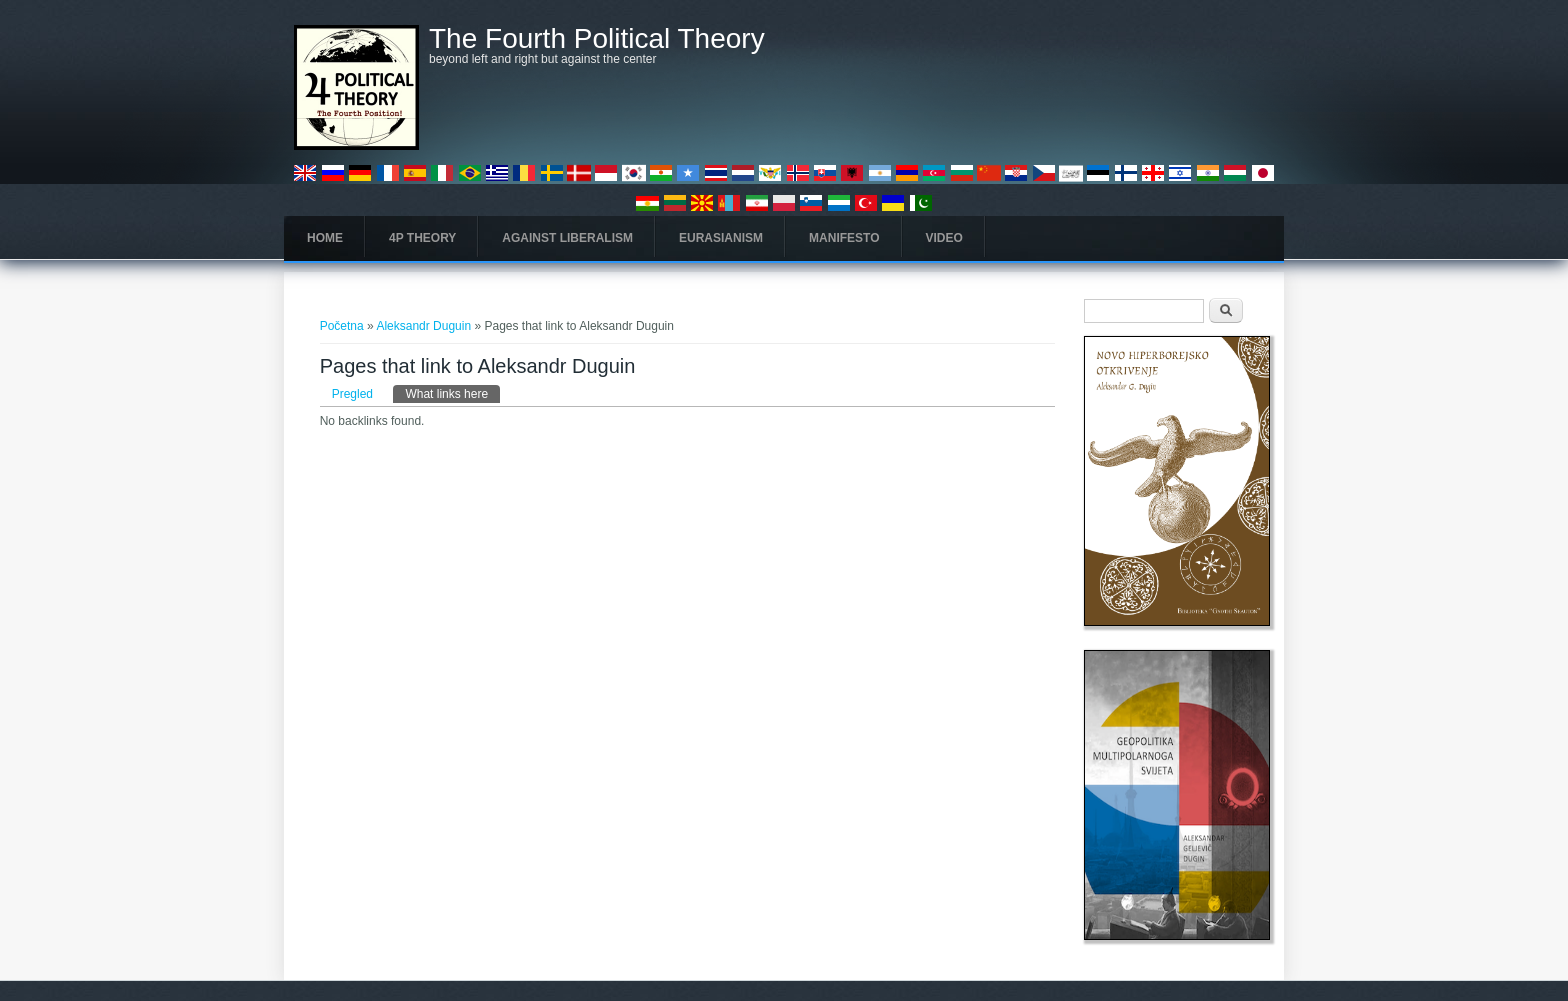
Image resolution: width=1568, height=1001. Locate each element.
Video (944, 238)
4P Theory (422, 238)
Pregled (352, 394)
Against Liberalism (567, 238)
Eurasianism (721, 238)
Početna (342, 326)
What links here (452, 393)
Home (325, 238)
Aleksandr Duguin (425, 326)
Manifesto (844, 238)
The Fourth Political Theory (597, 39)
